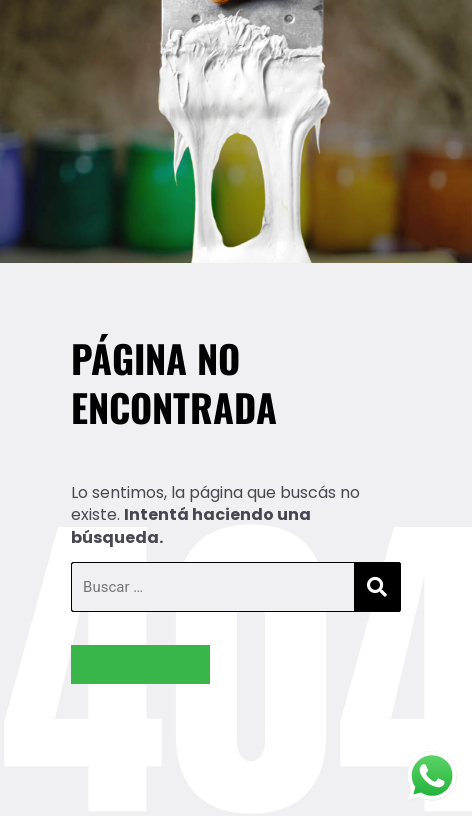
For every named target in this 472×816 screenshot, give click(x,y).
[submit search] (377, 587)
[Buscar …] (213, 586)
